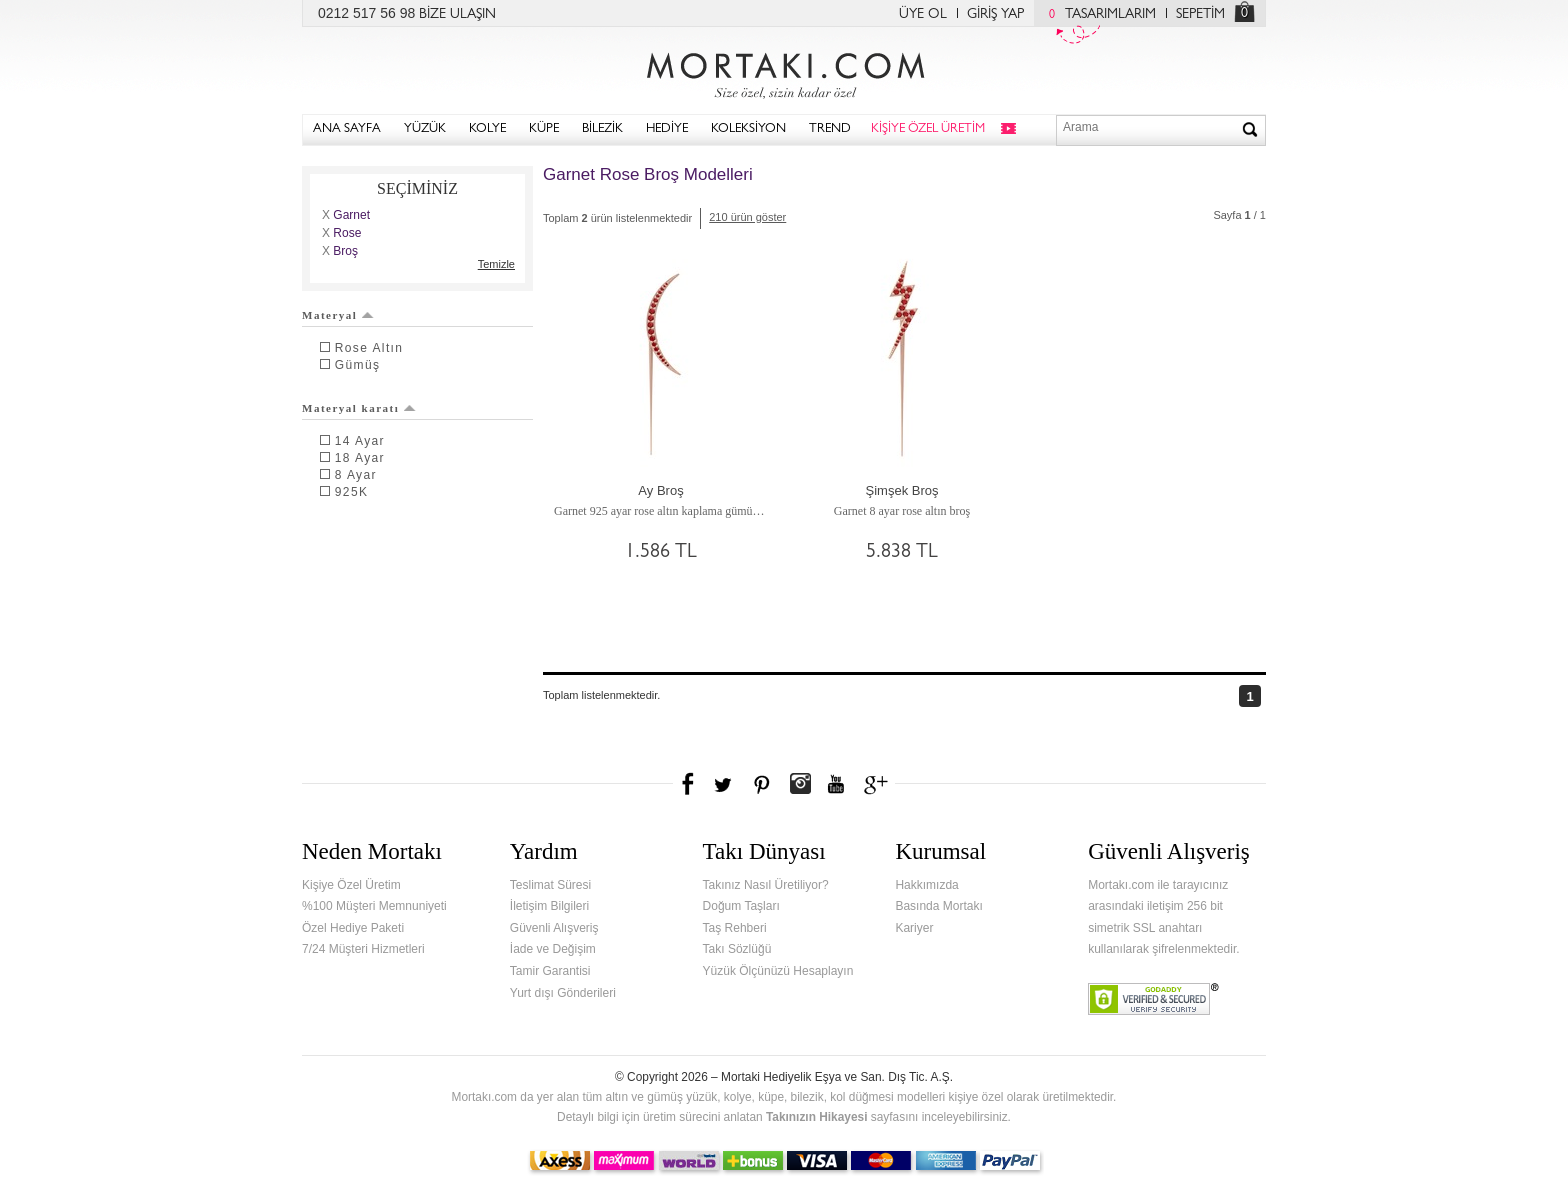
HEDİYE (667, 129)
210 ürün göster (747, 217)
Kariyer (914, 928)
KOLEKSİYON (748, 129)
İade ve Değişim (553, 949)
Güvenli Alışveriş (554, 928)
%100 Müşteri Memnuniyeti (374, 906)
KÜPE (544, 129)
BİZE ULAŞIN (457, 15)
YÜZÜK (425, 129)
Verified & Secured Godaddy (1153, 999)
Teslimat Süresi (550, 885)
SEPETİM (1200, 15)
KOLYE (487, 129)
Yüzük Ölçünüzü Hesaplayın (778, 971)
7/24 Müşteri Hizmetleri (363, 949)
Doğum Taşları (741, 906)
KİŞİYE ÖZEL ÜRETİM (928, 129)
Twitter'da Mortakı (725, 784)
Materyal (338, 315)
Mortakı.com (784, 71)
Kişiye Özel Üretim (351, 885)
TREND (830, 129)
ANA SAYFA (347, 129)
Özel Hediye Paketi (353, 928)
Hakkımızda (926, 885)
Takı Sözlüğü (737, 949)
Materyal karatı (359, 408)
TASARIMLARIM (1097, 15)
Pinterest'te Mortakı (761, 784)
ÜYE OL (923, 15)
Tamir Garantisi (550, 971)
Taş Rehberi (735, 928)
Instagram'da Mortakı (800, 784)
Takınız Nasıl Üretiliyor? (766, 885)
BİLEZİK (602, 129)
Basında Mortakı (938, 906)
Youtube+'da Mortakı (836, 784)
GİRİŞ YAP (995, 15)
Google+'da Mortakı (879, 784)
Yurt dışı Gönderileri (563, 993)
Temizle (496, 264)
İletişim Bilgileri (549, 906)
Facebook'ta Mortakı (689, 784)
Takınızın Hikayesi (817, 1117)
